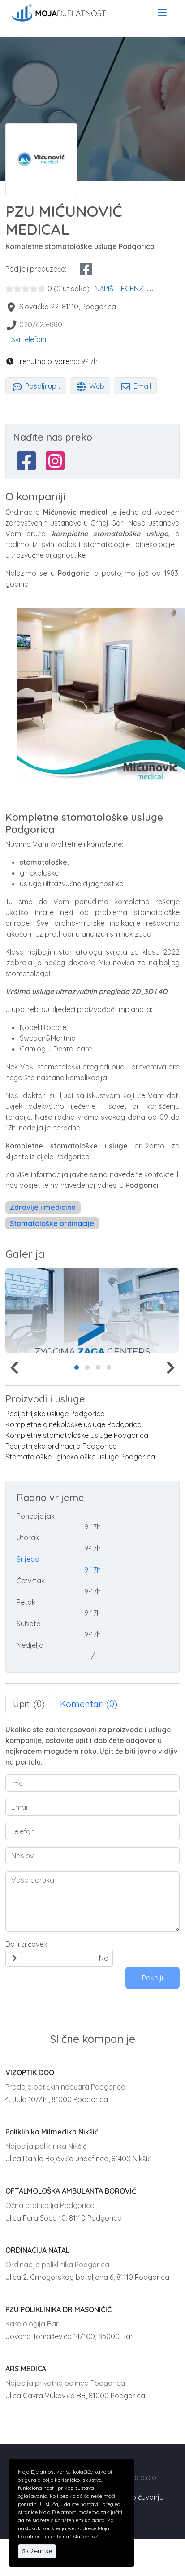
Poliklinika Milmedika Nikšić (51, 2131)
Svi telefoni (28, 339)
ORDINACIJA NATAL (37, 2250)
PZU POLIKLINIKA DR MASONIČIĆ (58, 2309)
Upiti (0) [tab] (29, 1703)
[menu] (162, 13)
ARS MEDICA (25, 2368)
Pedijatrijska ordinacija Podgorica (61, 1445)
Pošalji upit (35, 385)
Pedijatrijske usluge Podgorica (55, 1413)
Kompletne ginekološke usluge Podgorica (73, 1424)
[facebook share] (86, 269)
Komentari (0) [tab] (88, 1703)
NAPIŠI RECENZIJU (124, 288)
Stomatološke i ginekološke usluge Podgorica (80, 1456)
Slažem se (37, 2551)
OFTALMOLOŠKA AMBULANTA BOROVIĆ (70, 2190)
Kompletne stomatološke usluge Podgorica (76, 1435)
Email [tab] (135, 385)
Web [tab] (90, 385)
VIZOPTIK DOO (29, 2072)
